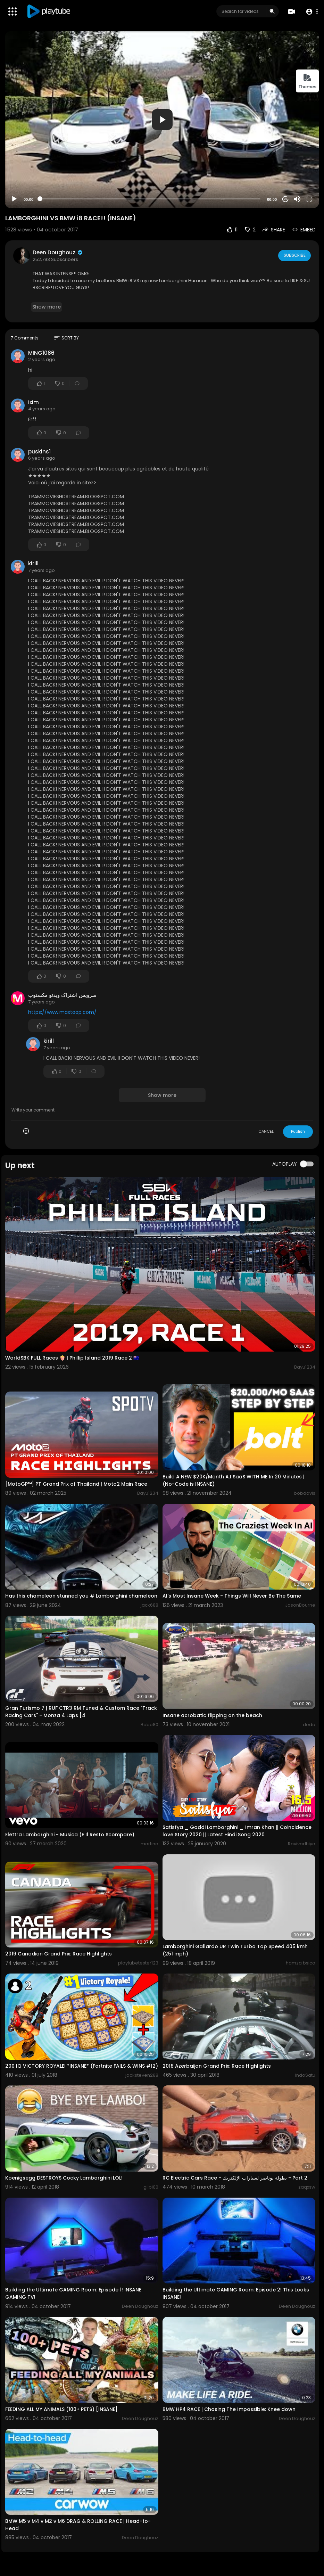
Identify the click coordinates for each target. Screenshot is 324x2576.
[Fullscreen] (309, 199)
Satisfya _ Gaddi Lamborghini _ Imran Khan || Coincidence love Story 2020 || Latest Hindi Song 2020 (237, 1831)
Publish (298, 1131)
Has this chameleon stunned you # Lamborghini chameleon (81, 1595)
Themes (307, 81)
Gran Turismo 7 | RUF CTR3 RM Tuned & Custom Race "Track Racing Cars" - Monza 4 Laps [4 (81, 1712)
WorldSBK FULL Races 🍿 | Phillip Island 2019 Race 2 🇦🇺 (72, 1357)
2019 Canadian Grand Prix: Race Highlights (58, 1953)
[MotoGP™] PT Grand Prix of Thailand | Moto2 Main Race (76, 1483)
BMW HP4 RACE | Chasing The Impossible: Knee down (229, 2409)
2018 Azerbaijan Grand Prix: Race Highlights (217, 2065)
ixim (33, 402)
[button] (311, 11)
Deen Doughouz (58, 252)
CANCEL (266, 1131)
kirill (33, 563)
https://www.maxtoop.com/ (62, 1012)
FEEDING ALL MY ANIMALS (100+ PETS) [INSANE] (61, 2409)
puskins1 (39, 451)
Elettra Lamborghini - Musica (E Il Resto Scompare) (69, 1834)
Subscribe (294, 255)
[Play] (14, 199)
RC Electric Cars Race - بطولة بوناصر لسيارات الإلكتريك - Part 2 (235, 2177)
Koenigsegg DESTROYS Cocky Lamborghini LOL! (64, 2177)
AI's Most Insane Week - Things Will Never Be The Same (232, 1595)
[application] (162, 119)
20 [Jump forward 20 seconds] (285, 198)
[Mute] (297, 199)
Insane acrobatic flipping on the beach (212, 1715)
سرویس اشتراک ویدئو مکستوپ (62, 995)
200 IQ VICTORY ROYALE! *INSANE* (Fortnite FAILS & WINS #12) (81, 2065)
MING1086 (41, 352)
